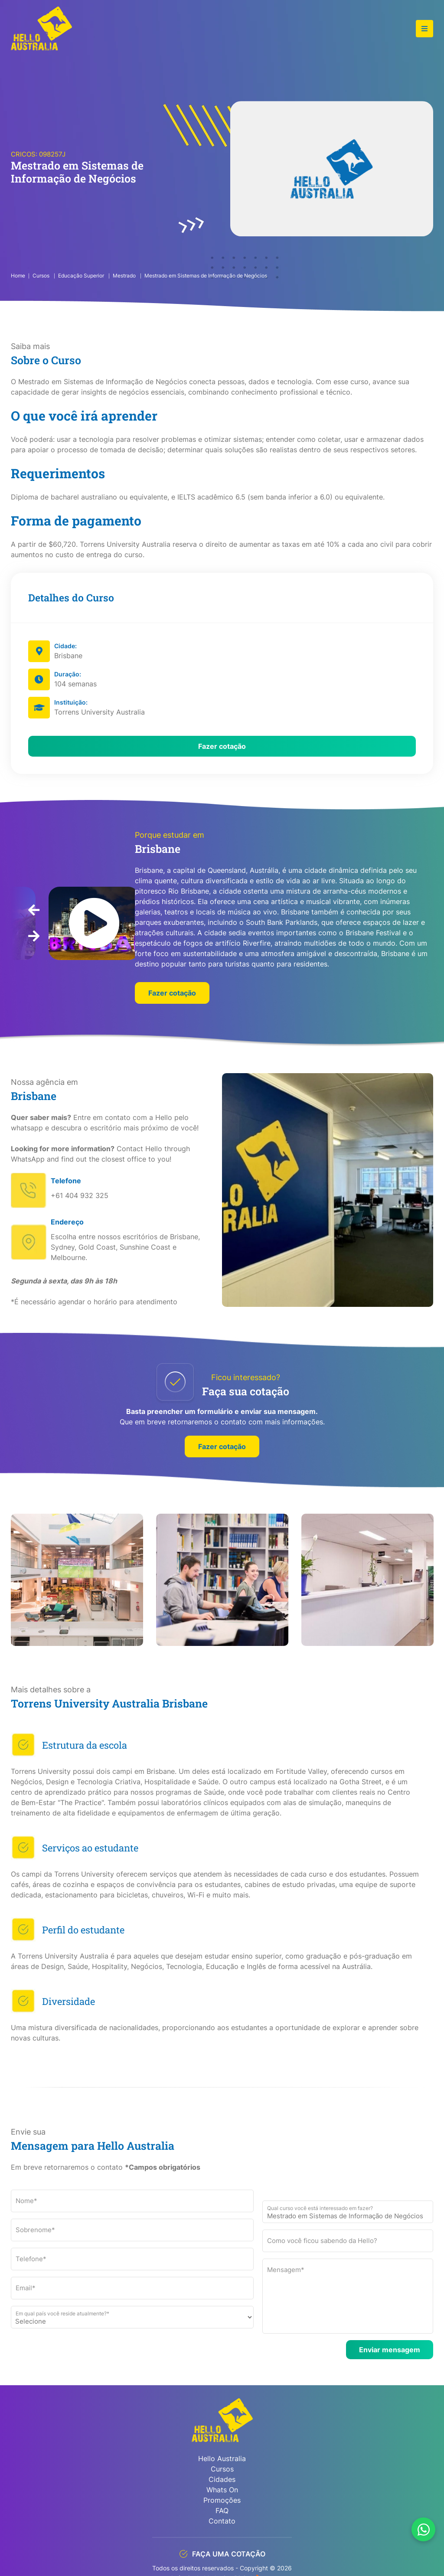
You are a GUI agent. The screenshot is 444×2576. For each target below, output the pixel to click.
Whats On (222, 2489)
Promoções (222, 2500)
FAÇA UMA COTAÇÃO (222, 2554)
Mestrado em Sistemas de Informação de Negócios (205, 275)
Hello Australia (222, 2458)
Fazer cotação (222, 746)
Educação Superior (81, 275)
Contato (222, 2521)
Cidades (222, 2479)
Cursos (42, 275)
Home (18, 275)
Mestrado (125, 275)
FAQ (222, 2510)
